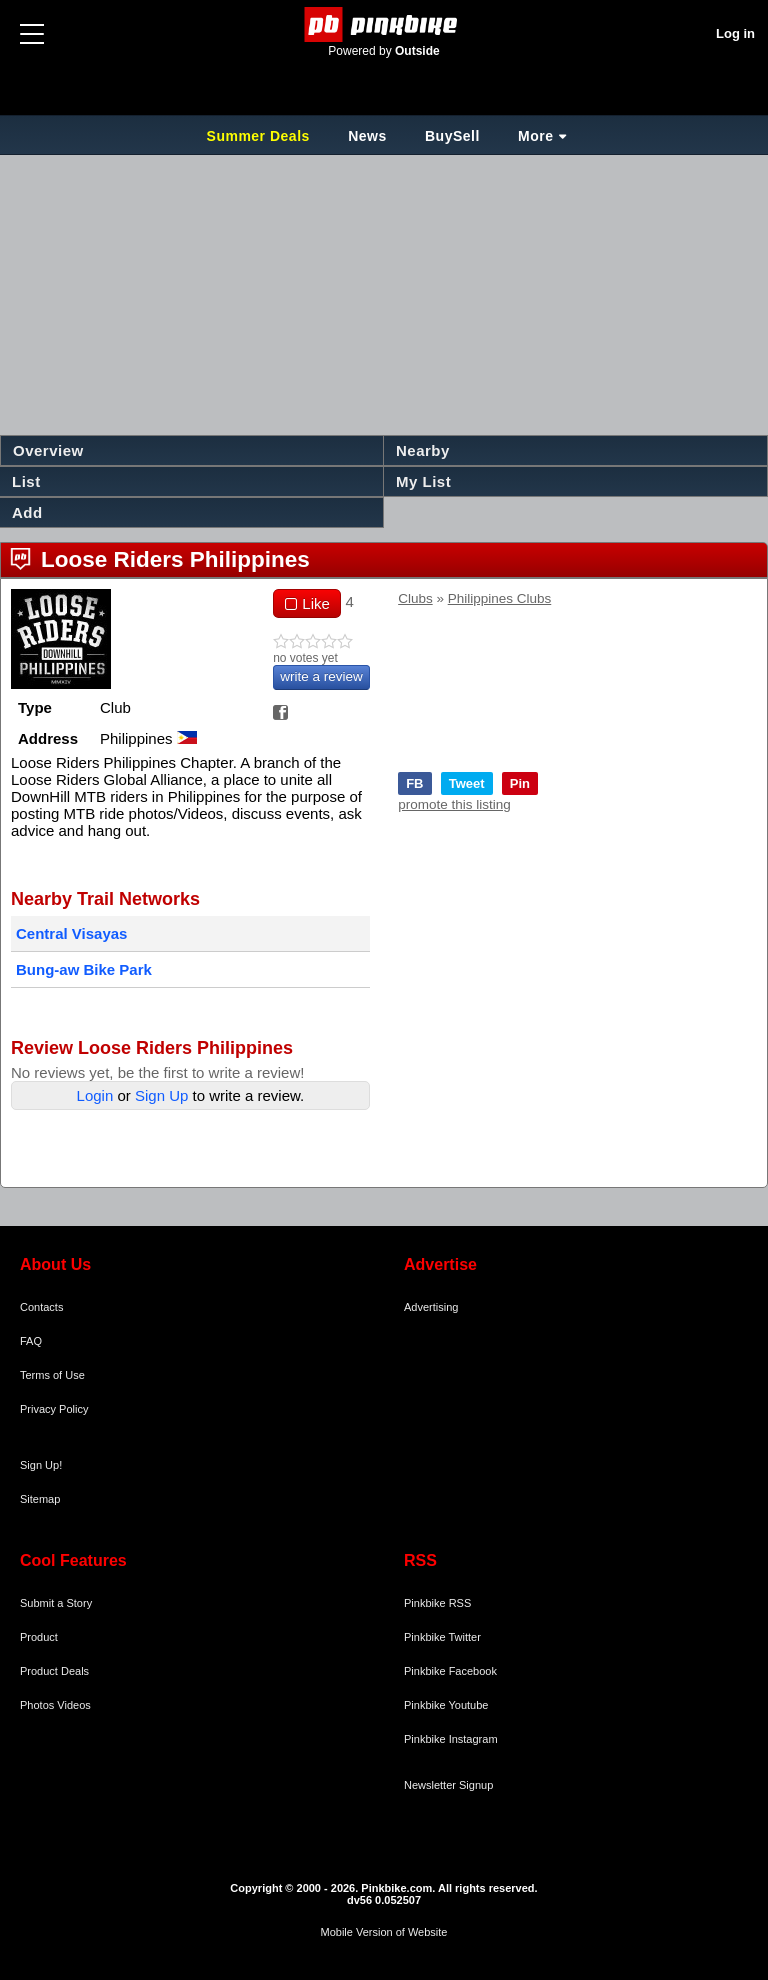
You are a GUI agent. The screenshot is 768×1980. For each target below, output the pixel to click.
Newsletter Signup (448, 1785)
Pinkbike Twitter (442, 1637)
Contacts (41, 1307)
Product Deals (54, 1671)
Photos (37, 1705)
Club (115, 707)
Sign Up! (41, 1465)
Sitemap (40, 1499)
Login (95, 1095)
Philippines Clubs (500, 598)
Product (39, 1637)
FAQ (31, 1341)
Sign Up (161, 1095)
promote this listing (454, 804)
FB (414, 783)
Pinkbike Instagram (451, 1739)
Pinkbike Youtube (446, 1705)
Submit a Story (56, 1603)
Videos (73, 1705)
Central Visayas (71, 933)
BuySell (452, 136)
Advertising (431, 1307)
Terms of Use (52, 1375)
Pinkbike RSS (437, 1603)
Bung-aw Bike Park (84, 969)
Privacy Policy (54, 1409)
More (535, 136)
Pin (520, 783)
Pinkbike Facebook (450, 1671)
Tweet (467, 783)
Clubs (415, 598)
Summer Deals (261, 136)
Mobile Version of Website (384, 1932)
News (367, 136)
